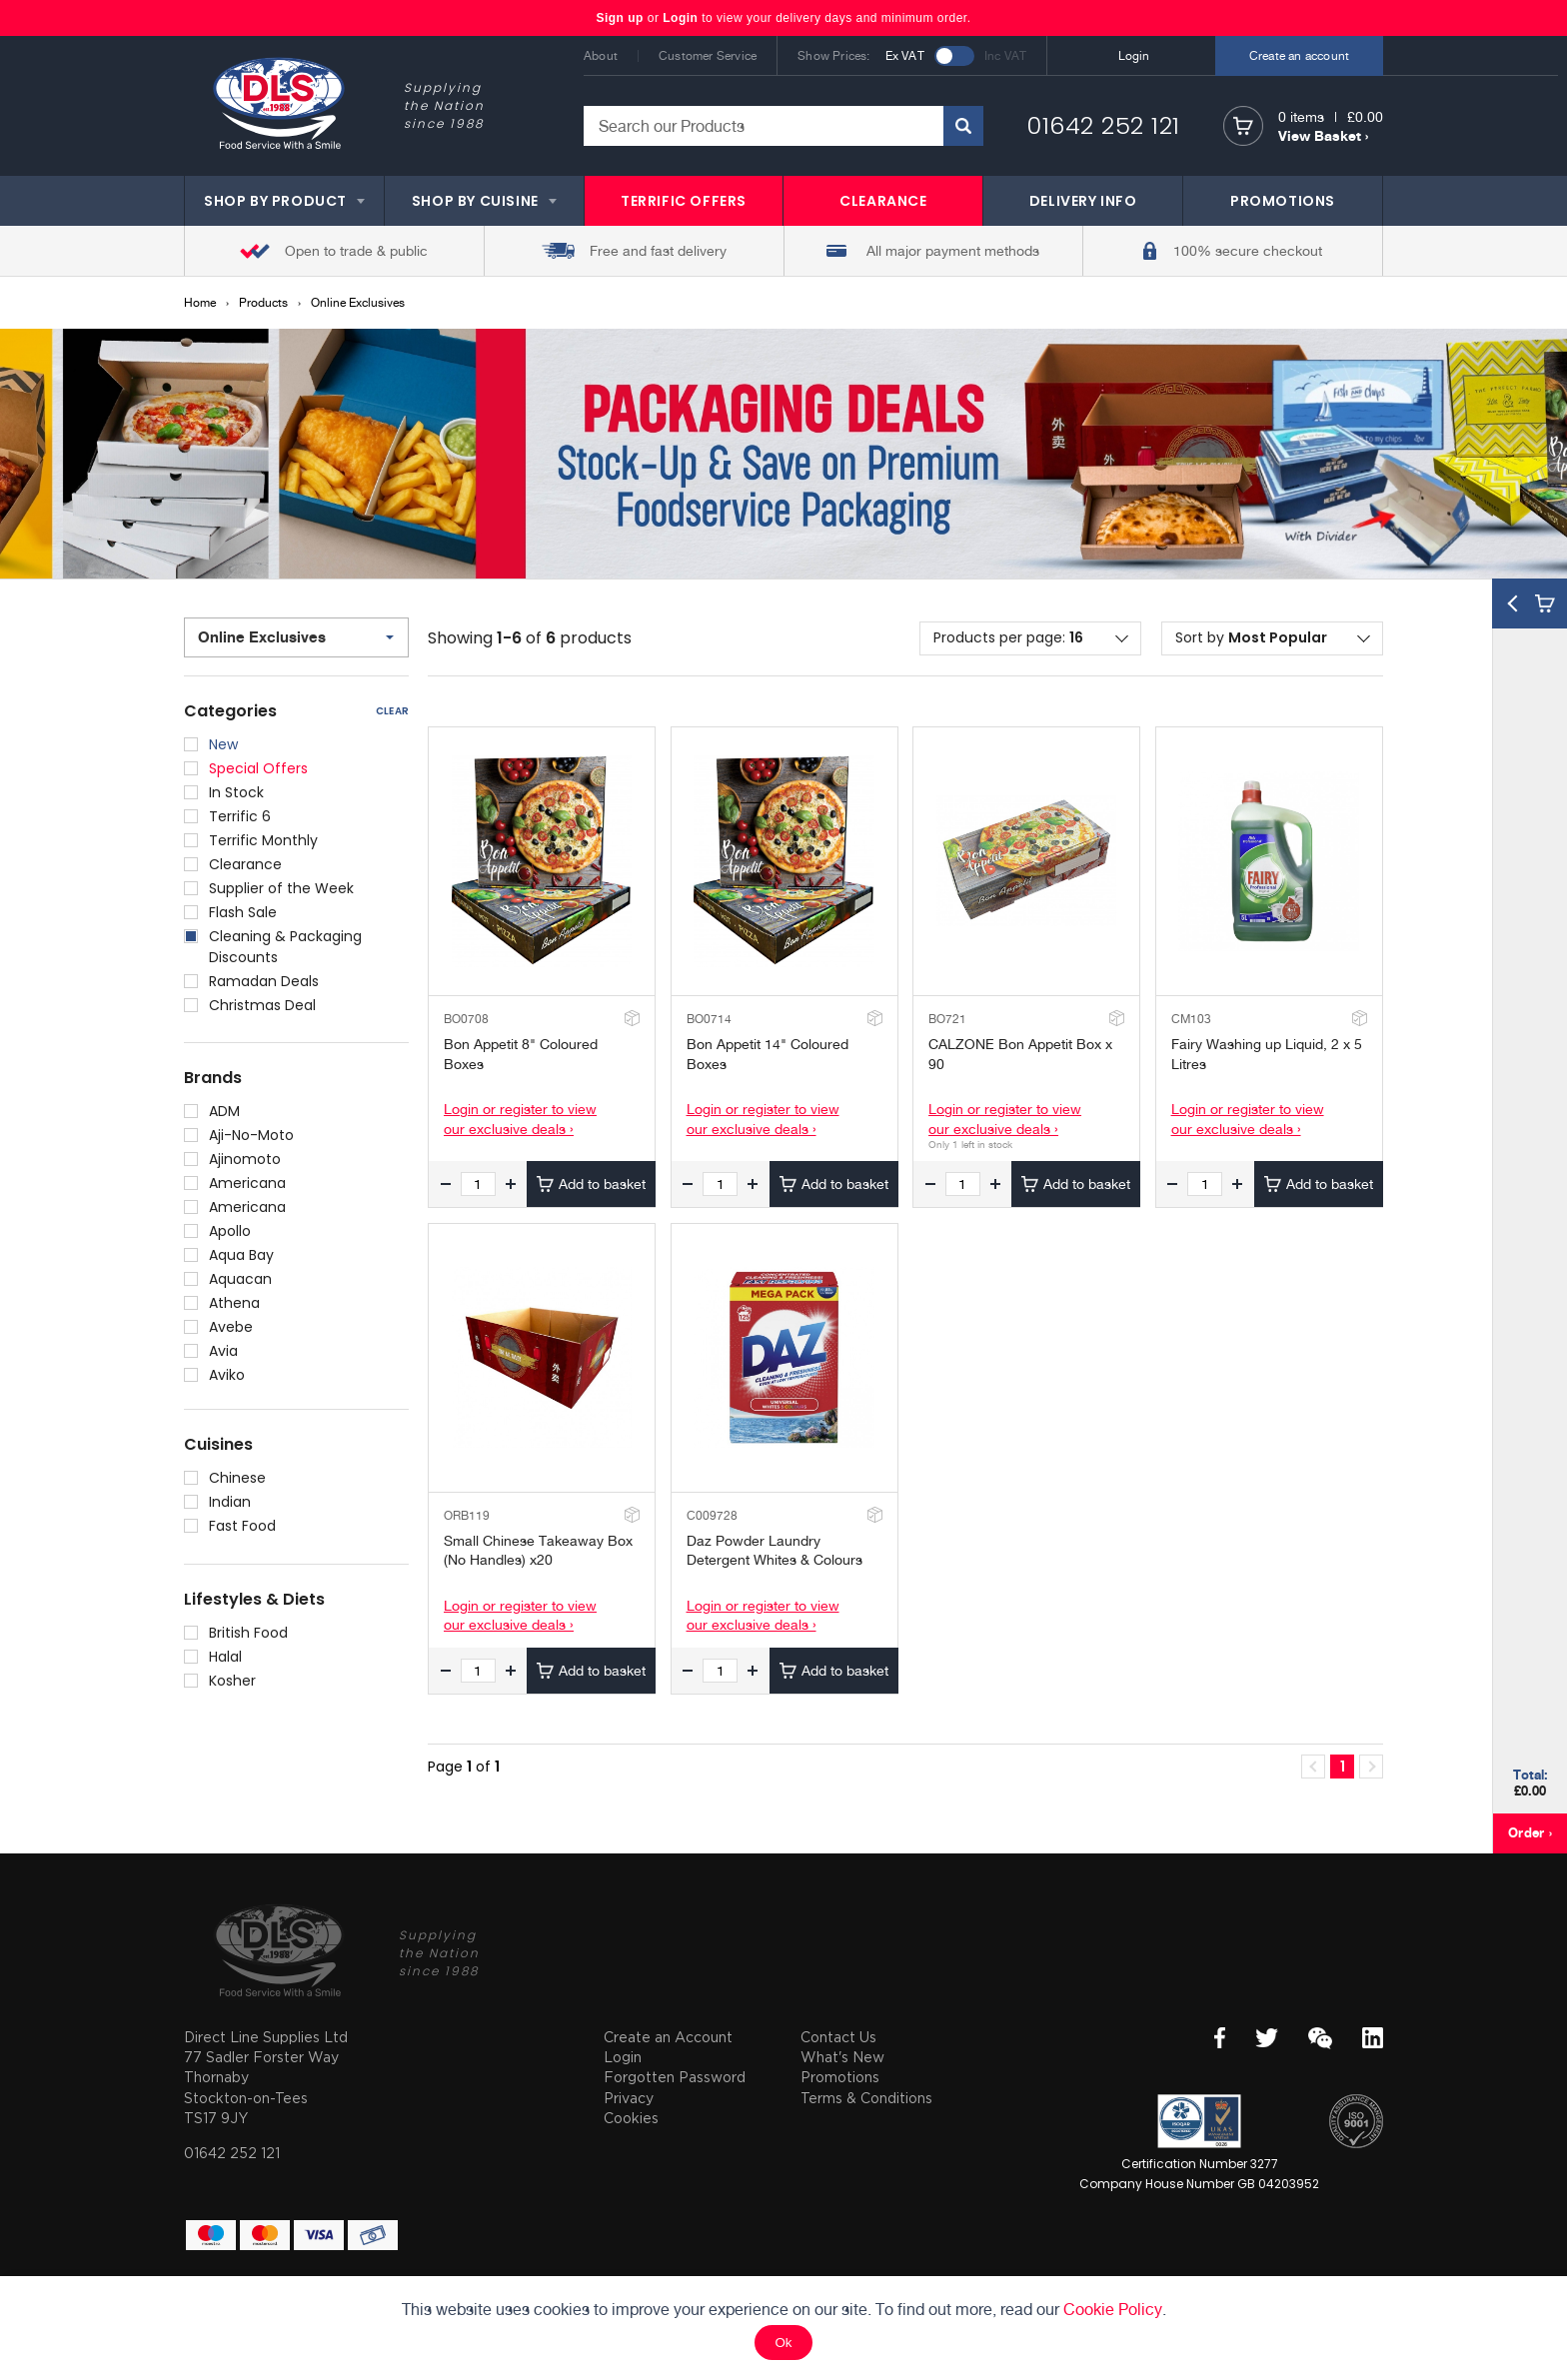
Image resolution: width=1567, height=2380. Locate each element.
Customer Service (708, 56)
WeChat (1320, 2038)
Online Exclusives (358, 303)
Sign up (621, 18)
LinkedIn (1372, 2037)
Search (963, 126)
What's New (842, 2056)
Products (263, 303)
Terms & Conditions (866, 2097)
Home (200, 303)
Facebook (1219, 2037)
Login (680, 18)
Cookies (631, 2117)
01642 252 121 (1103, 125)
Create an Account (668, 2036)
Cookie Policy (1112, 2309)
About (601, 56)
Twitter (1266, 2037)
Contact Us (838, 2036)
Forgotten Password (675, 2076)
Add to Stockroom (630, 1017)
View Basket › (1323, 135)
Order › (1530, 1832)
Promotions (839, 2076)
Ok (783, 2342)
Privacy (629, 2097)
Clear (392, 711)
